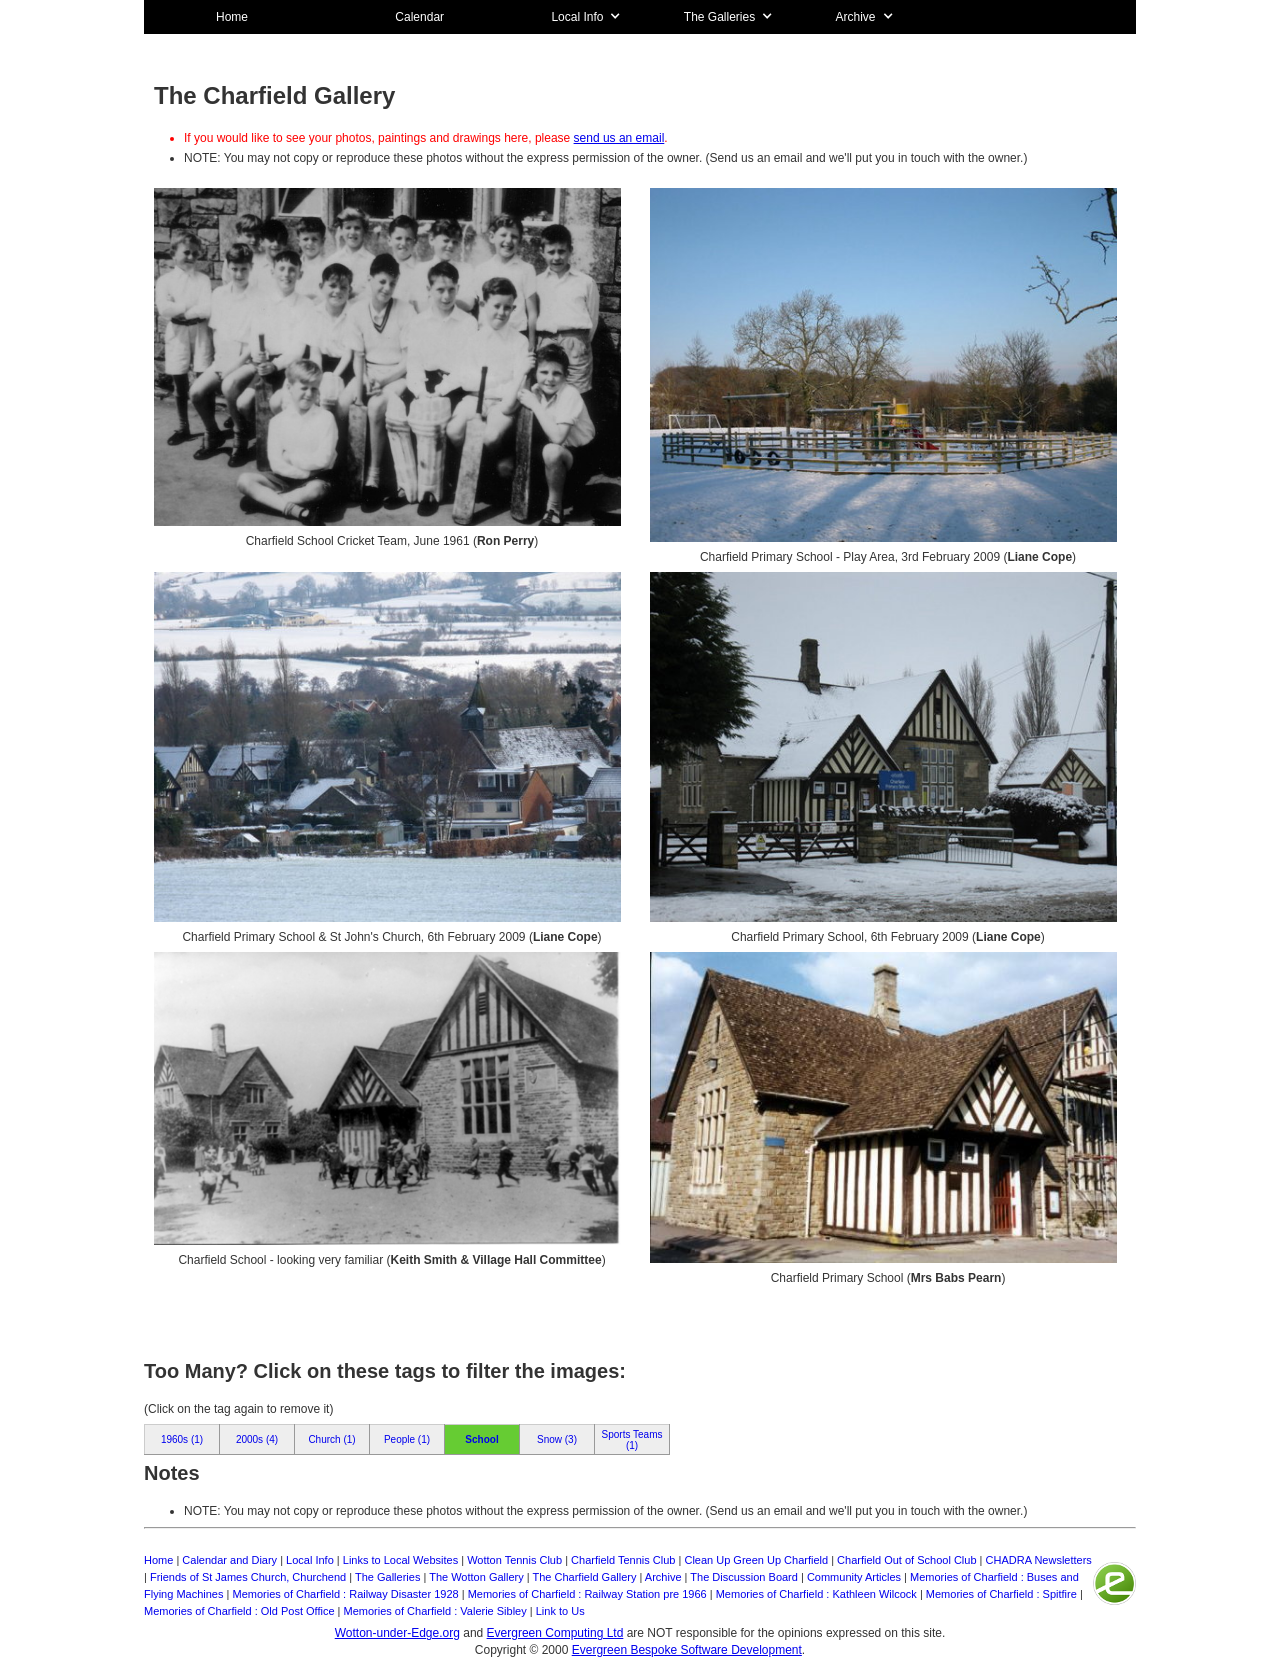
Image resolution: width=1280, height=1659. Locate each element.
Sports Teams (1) (632, 1440)
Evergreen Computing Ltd (555, 1633)
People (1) (407, 1439)
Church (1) (331, 1439)
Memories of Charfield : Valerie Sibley (435, 1611)
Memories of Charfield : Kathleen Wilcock (816, 1594)
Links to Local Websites (400, 1560)
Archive (663, 1577)
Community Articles (854, 1577)
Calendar (419, 17)
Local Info (310, 1560)
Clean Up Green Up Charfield (756, 1560)
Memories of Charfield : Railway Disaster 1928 (345, 1594)
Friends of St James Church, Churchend (248, 1577)
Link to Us (560, 1611)
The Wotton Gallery (476, 1577)
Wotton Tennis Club (514, 1560)
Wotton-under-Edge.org (397, 1633)
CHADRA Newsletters (1039, 1560)
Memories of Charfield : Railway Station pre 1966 (587, 1594)
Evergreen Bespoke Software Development (687, 1650)
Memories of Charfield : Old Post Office (239, 1611)
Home (232, 17)
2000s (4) (257, 1439)
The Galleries (387, 1577)
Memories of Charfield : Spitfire (1001, 1594)
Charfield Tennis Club (623, 1560)
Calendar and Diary (229, 1560)
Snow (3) (557, 1439)
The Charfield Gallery (585, 1577)
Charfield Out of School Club (906, 1560)
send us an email (619, 138)
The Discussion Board (744, 1577)
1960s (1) (182, 1439)
